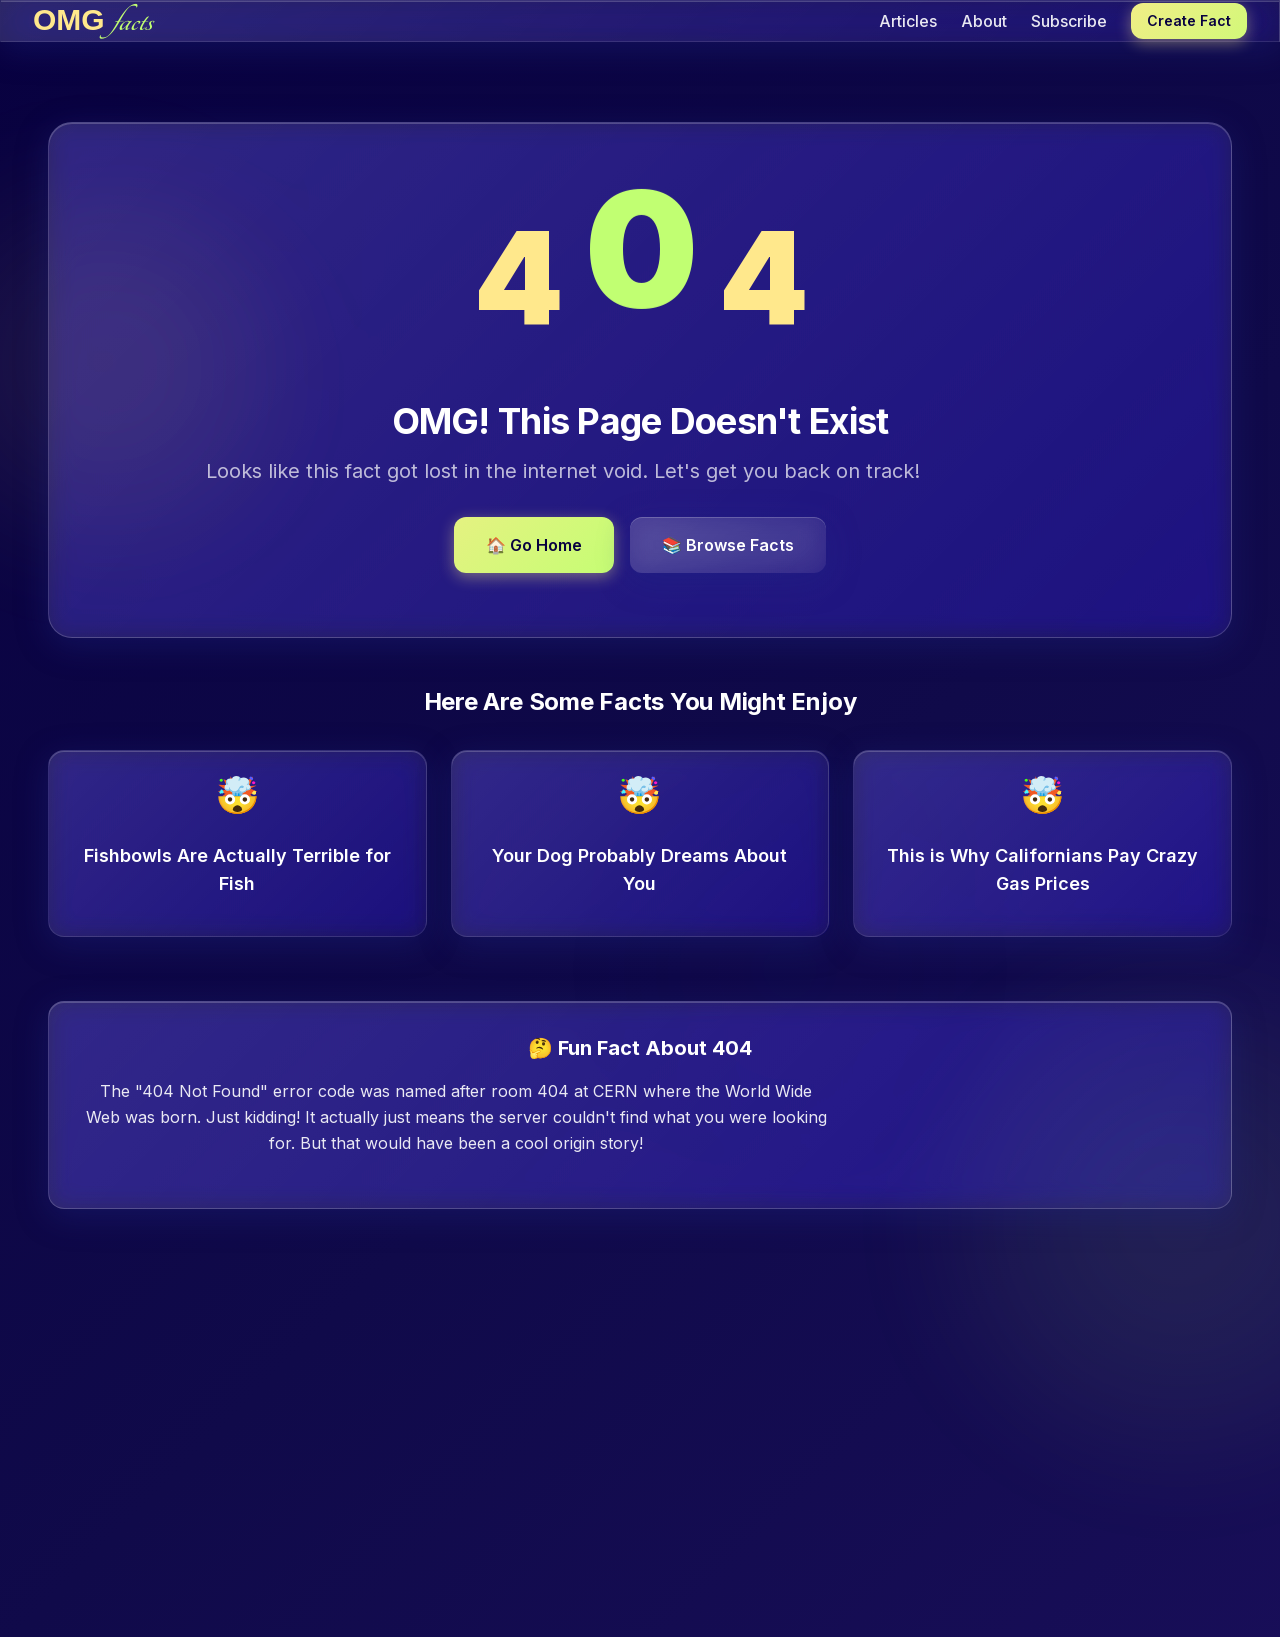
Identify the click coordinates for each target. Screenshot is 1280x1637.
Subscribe (1069, 21)
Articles (908, 21)
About (984, 21)
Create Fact (1189, 20)
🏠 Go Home (534, 545)
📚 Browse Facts (728, 545)
